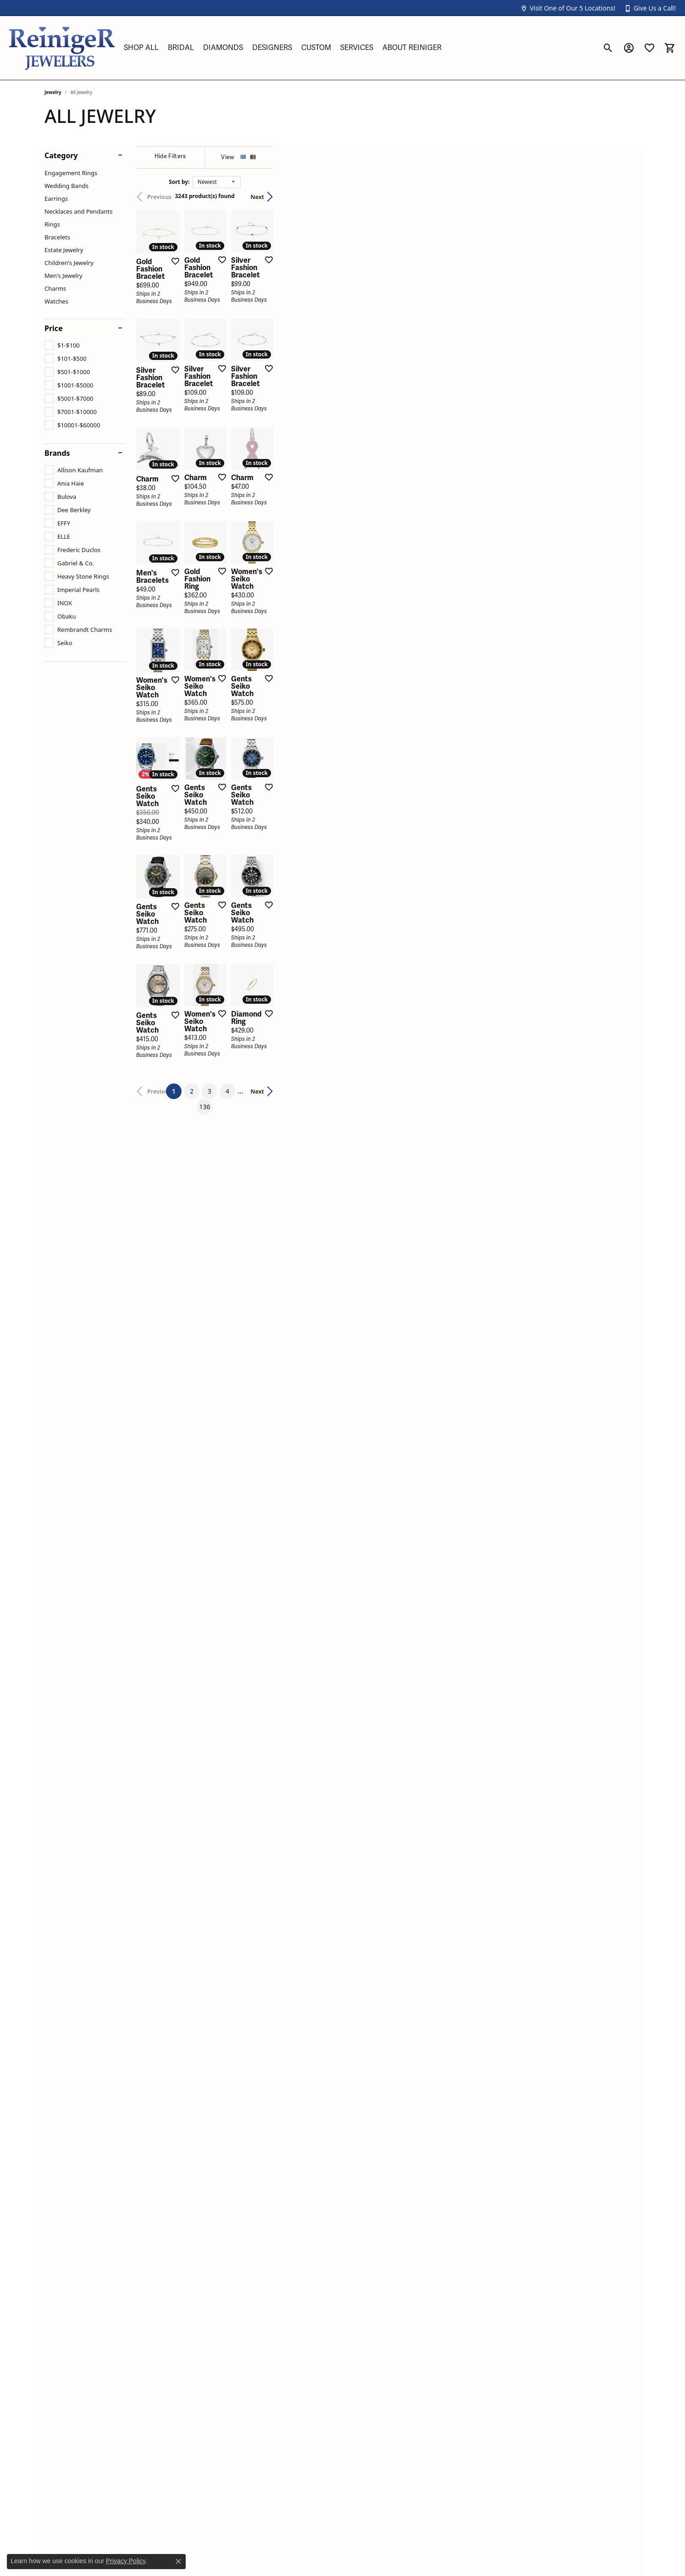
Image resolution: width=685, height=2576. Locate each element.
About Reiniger (412, 47)
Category (61, 155)
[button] (567, 8)
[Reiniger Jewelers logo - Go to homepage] (62, 48)
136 (426, 1894)
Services (356, 47)
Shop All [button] (141, 47)
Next (624, 197)
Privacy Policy (125, 2561)
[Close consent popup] (178, 2561)
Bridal (181, 47)
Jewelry (52, 92)
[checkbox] (62, 345)
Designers (272, 47)
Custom (316, 47)
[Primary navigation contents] (358, 48)
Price (53, 328)
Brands (57, 453)
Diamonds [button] (223, 47)
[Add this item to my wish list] (294, 382)
